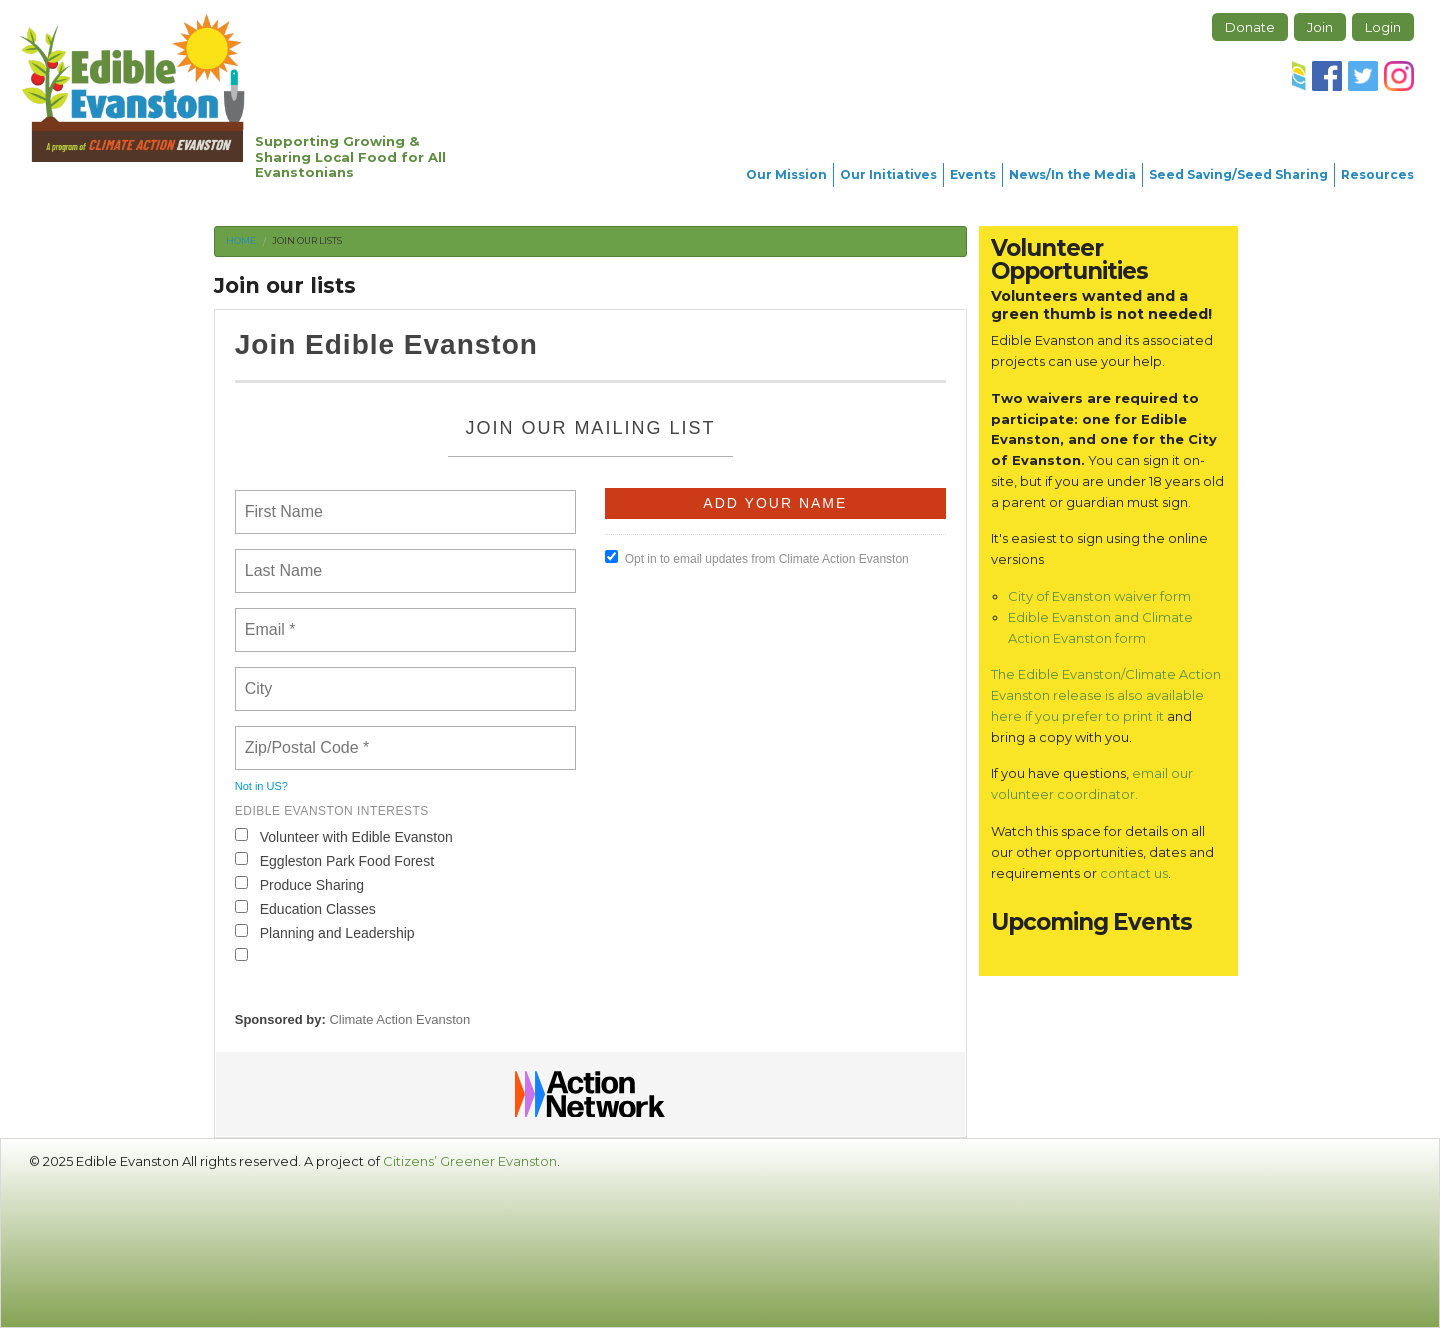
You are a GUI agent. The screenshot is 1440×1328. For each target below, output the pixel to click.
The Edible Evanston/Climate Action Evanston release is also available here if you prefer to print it (1106, 694)
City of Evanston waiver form (1099, 596)
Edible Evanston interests (332, 811)
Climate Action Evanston (399, 1019)
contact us (1134, 873)
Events (973, 174)
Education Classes (305, 908)
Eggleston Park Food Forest (334, 860)
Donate (1250, 27)
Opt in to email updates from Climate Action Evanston (757, 558)
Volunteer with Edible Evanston (344, 836)
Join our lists (307, 240)
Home (241, 240)
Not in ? (261, 786)
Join (1320, 27)
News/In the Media (1072, 174)
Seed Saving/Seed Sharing (1238, 174)
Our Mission (786, 174)
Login (1383, 27)
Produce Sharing (299, 884)
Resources (1377, 174)
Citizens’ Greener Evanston (470, 1161)
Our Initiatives (888, 174)
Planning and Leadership (325, 932)
